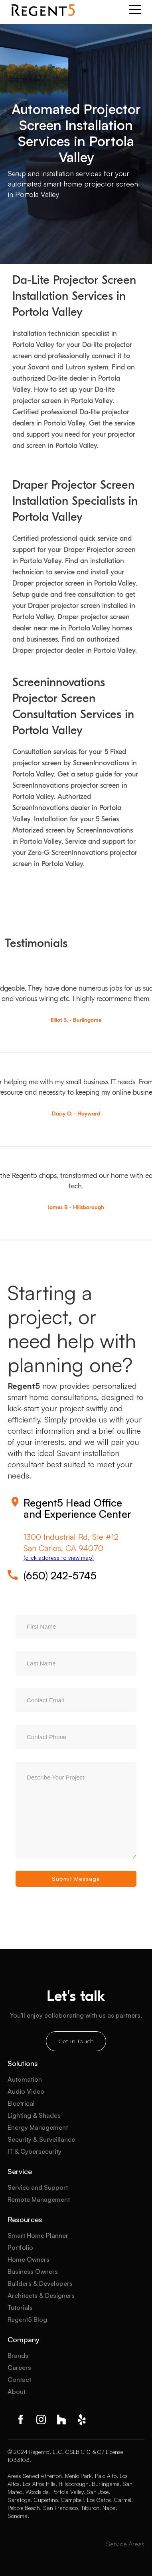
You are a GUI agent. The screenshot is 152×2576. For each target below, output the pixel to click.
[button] (135, 10)
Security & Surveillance (41, 2139)
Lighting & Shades (34, 2115)
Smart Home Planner (38, 2235)
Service (20, 2171)
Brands (18, 2355)
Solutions (23, 2063)
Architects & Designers (41, 2295)
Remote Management (39, 2199)
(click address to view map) (59, 1557)
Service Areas (125, 2544)
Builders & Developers (40, 2283)
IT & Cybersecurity (34, 2151)
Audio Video (26, 2091)
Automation (25, 2079)
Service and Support (38, 2187)
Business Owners (33, 2271)
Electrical (21, 2103)
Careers (19, 2367)
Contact (19, 2379)
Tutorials (20, 2307)
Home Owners (28, 2259)
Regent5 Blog (27, 2319)
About (17, 2391)
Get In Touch (76, 2041)
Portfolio (20, 2247)
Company (23, 2339)
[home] (43, 10)
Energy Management (38, 2127)
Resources (25, 2219)
